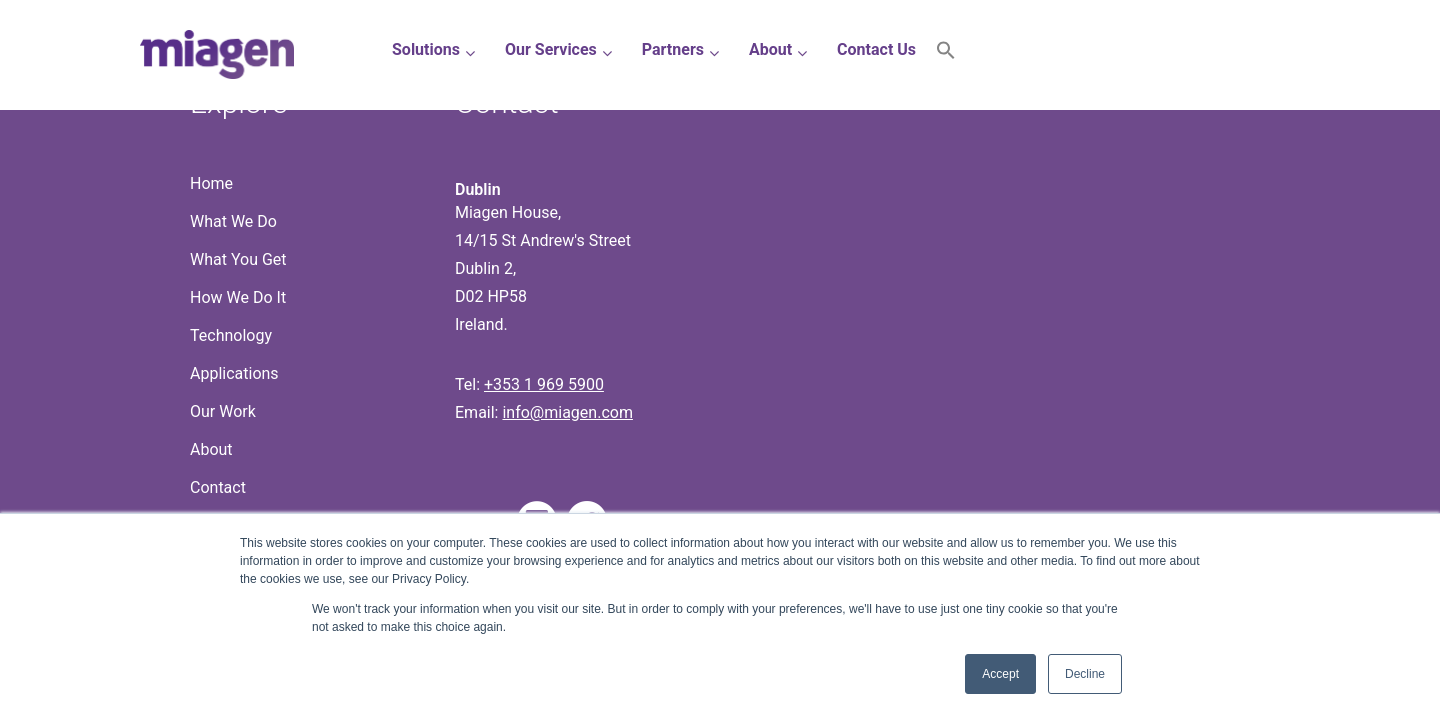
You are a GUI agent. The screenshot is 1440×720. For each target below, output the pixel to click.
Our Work (223, 411)
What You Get (238, 259)
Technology (231, 335)
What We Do (233, 221)
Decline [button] (1085, 674)
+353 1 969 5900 (544, 384)
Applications (234, 373)
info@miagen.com (567, 412)
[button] (946, 54)
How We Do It (238, 297)
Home (211, 183)
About (211, 449)
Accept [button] (1000, 674)
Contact (218, 487)
